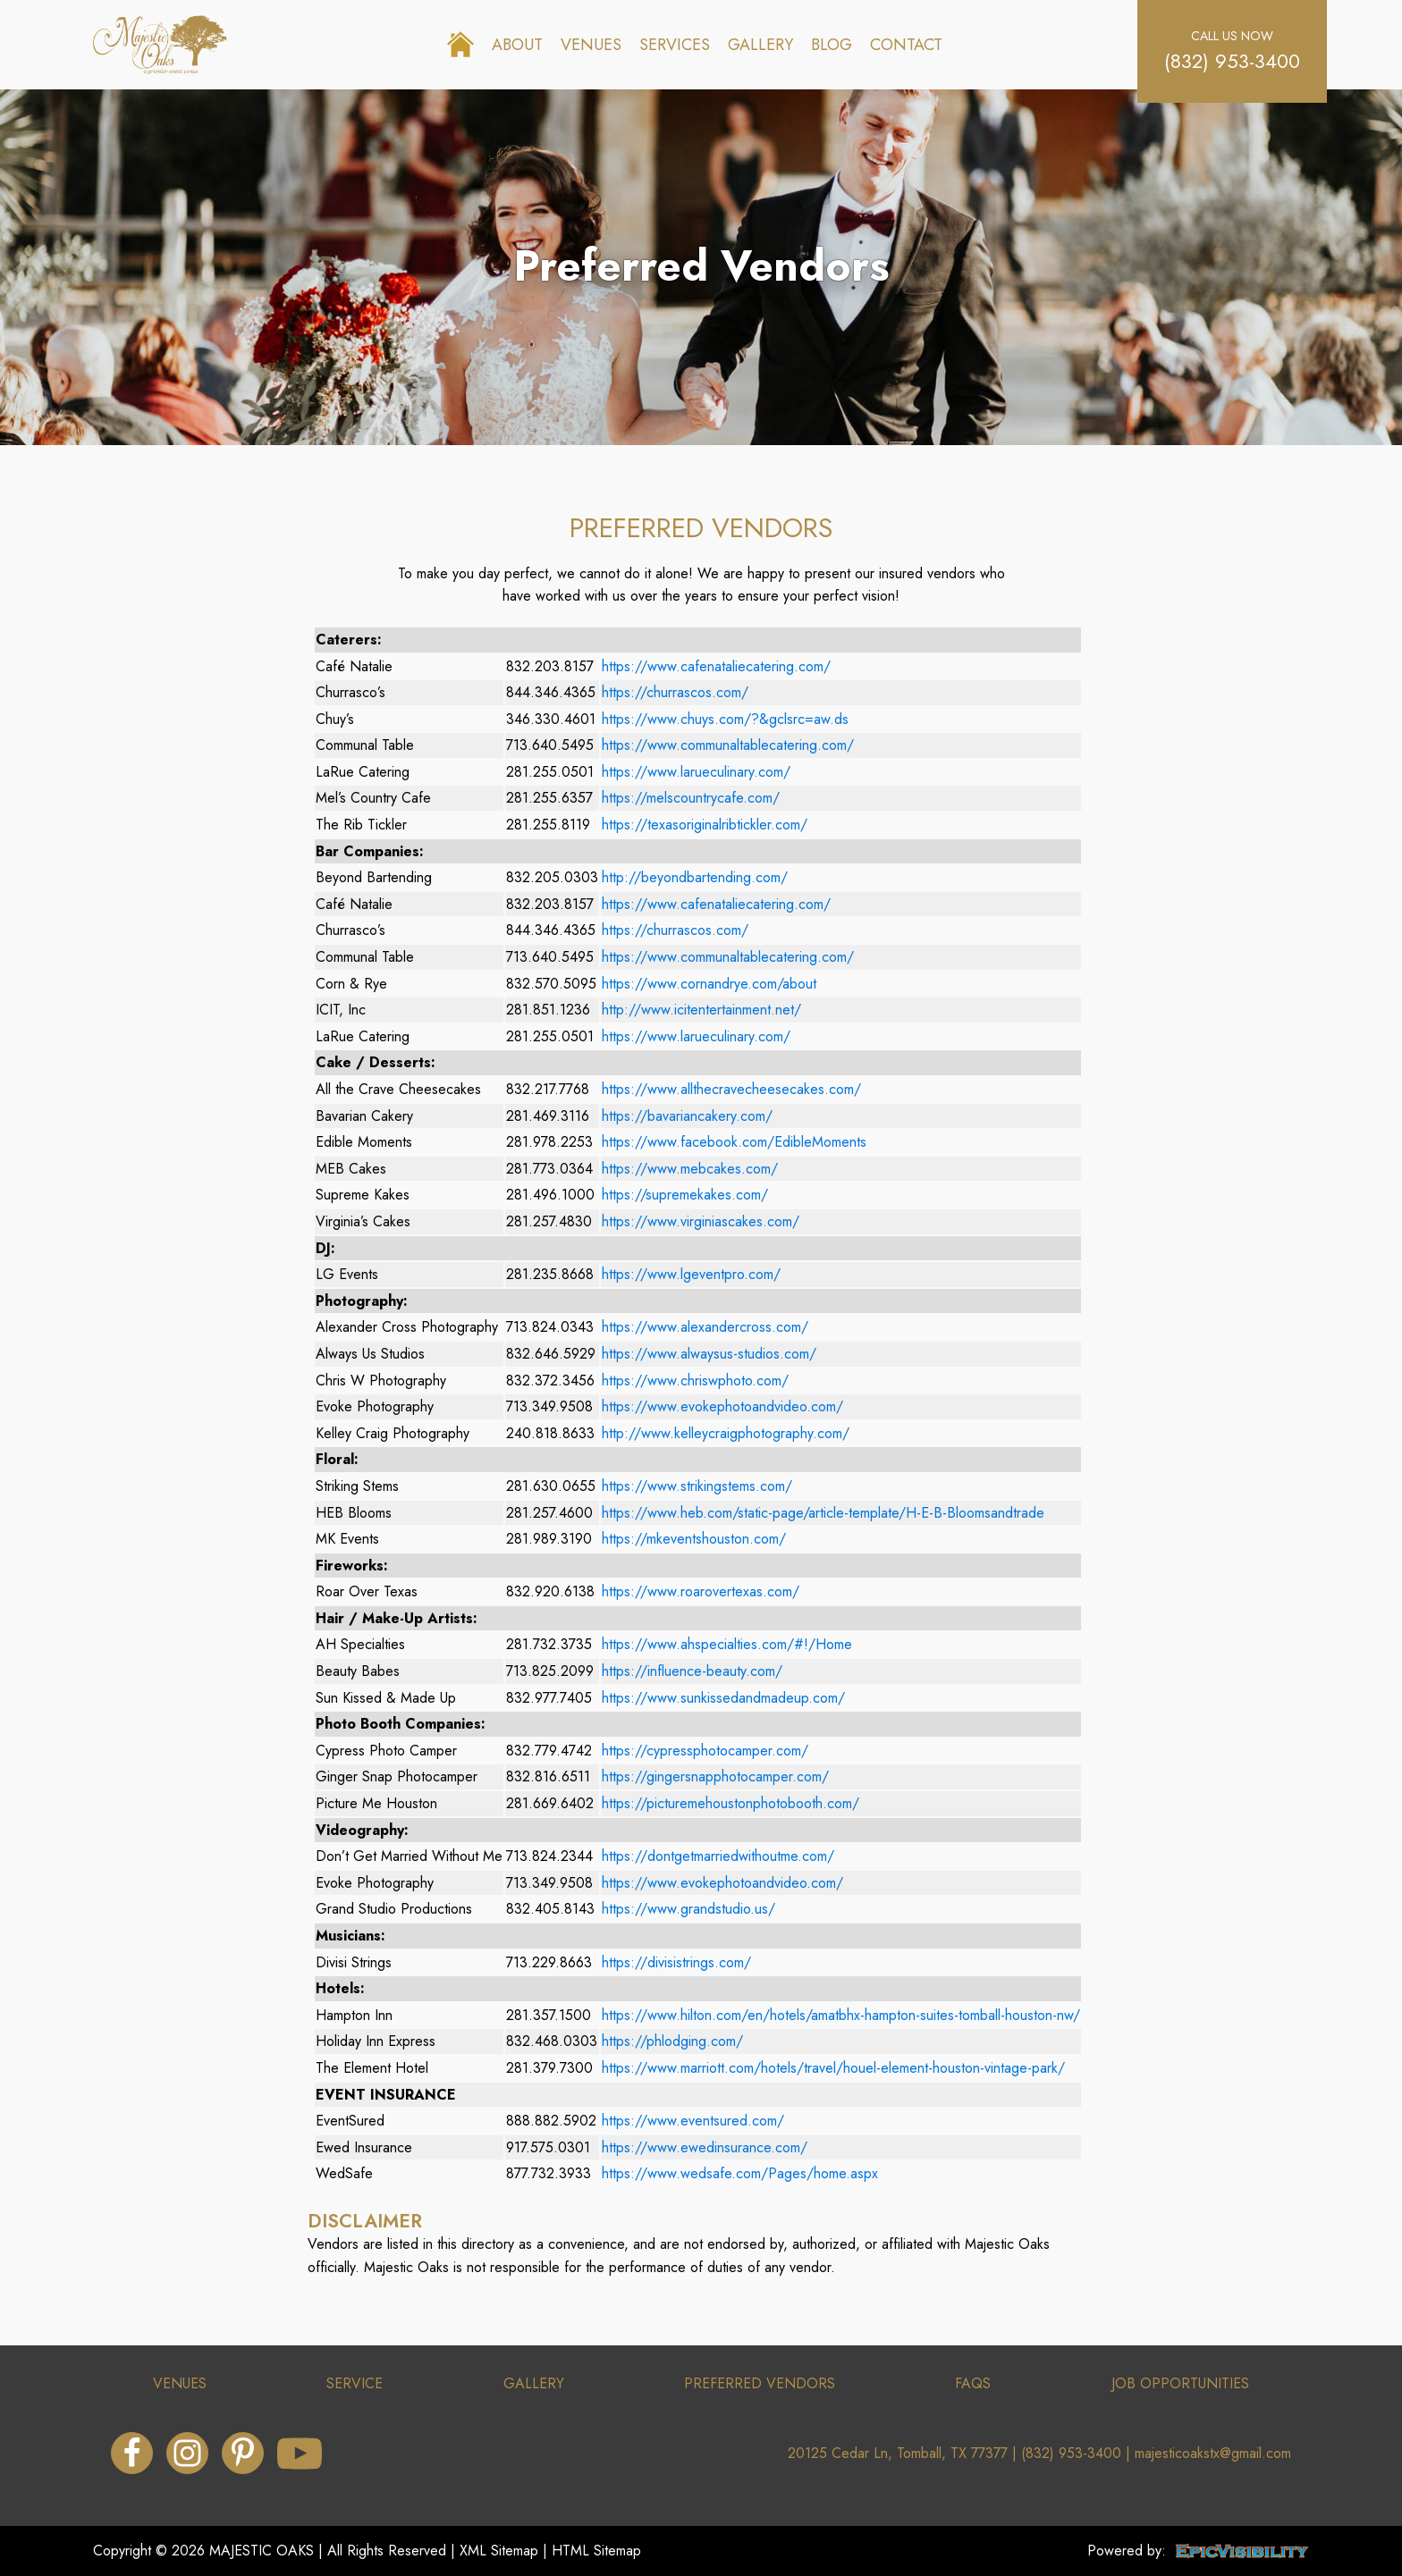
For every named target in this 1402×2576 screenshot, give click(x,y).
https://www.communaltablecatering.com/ (728, 745)
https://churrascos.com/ (675, 692)
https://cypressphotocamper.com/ (705, 1750)
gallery (533, 2383)
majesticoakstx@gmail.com (1213, 2453)
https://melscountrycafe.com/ (691, 797)
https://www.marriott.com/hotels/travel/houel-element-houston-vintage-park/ (833, 2068)
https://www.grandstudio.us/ (688, 1908)
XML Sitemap (499, 2550)
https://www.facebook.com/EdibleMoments (734, 1142)
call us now (1232, 36)
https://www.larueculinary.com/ (696, 772)
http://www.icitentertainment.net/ (701, 1009)
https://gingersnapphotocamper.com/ (715, 1776)
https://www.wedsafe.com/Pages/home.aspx (740, 2173)
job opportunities (1180, 2383)
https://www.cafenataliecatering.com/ (716, 666)
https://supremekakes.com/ (685, 1194)
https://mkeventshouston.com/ (694, 1538)
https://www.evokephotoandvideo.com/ (722, 1406)
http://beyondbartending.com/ (695, 877)
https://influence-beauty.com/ (692, 1671)
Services (674, 44)
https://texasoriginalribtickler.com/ (704, 824)
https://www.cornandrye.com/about (709, 983)
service (354, 2383)
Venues (591, 44)
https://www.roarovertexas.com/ (700, 1591)
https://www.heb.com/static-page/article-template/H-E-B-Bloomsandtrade (823, 1513)
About (517, 44)
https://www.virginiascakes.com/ (700, 1221)
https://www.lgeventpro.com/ (691, 1274)
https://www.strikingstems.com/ (697, 1486)
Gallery (760, 44)
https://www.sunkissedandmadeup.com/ (723, 1698)
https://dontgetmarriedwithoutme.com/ (718, 1856)
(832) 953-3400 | (1078, 2453)
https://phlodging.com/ (672, 2041)
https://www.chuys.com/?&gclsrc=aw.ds (725, 719)
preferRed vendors (759, 2383)
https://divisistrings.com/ (676, 1962)
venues (180, 2383)
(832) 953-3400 (1232, 60)
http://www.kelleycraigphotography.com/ (725, 1433)
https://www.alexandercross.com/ (705, 1327)
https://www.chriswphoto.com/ (695, 1380)
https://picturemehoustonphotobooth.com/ (730, 1803)
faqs (973, 2383)
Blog (831, 44)
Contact (906, 44)
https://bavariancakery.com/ (687, 1116)
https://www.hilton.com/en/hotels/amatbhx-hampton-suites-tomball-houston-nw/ (841, 2015)
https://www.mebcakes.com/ (690, 1168)
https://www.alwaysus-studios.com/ (709, 1353)
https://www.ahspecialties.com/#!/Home (727, 1644)
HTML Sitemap (596, 2550)
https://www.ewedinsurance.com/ (704, 2147)
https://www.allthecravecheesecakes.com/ (731, 1089)
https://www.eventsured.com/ (693, 2120)
